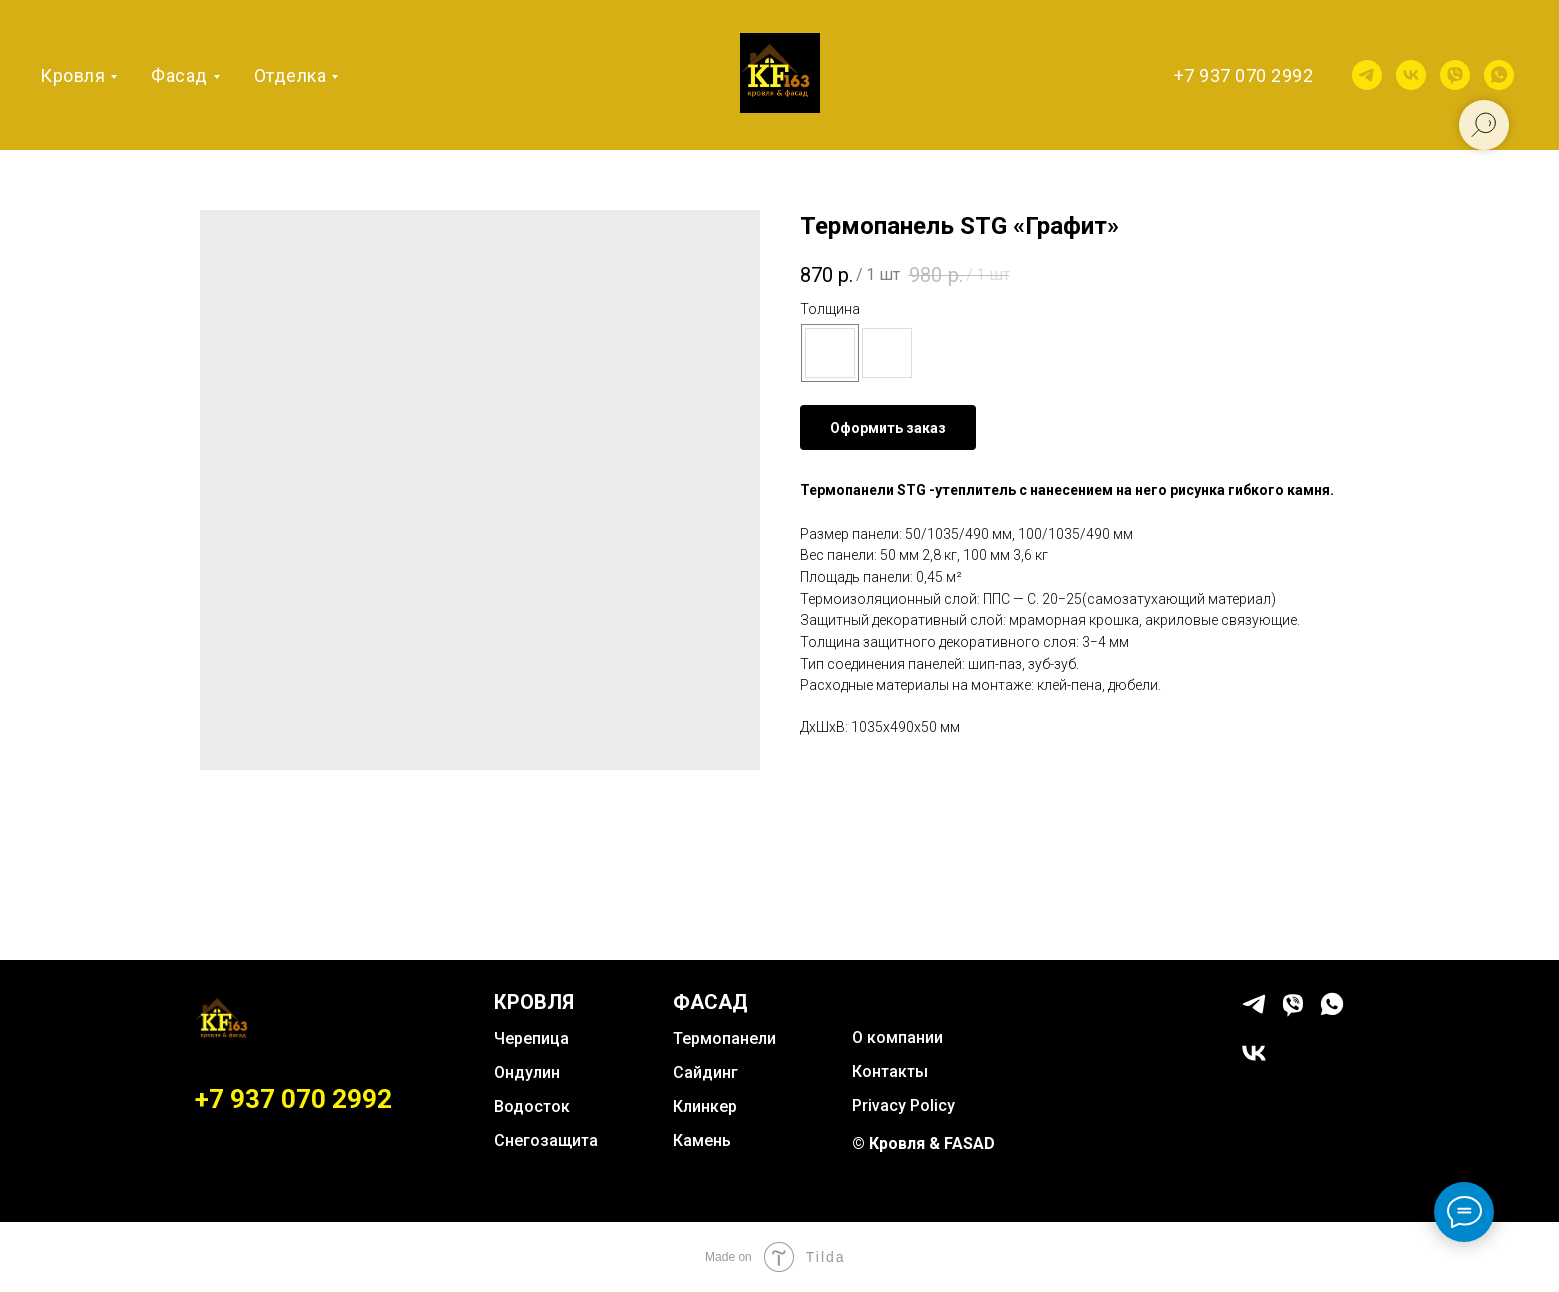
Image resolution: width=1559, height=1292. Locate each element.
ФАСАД (710, 1002)
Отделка (290, 75)
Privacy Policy (903, 1105)
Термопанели (724, 1038)
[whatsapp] (1499, 75)
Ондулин (527, 1072)
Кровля (72, 75)
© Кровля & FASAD (923, 1143)
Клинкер (705, 1106)
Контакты (890, 1071)
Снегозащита (546, 1140)
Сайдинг (705, 1072)
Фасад (179, 75)
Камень (702, 1140)
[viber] (1455, 75)
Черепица (531, 1038)
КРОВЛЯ (534, 1002)
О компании (897, 1037)
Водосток (532, 1106)
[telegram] (1367, 75)
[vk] (1411, 75)
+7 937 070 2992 (1244, 75)
